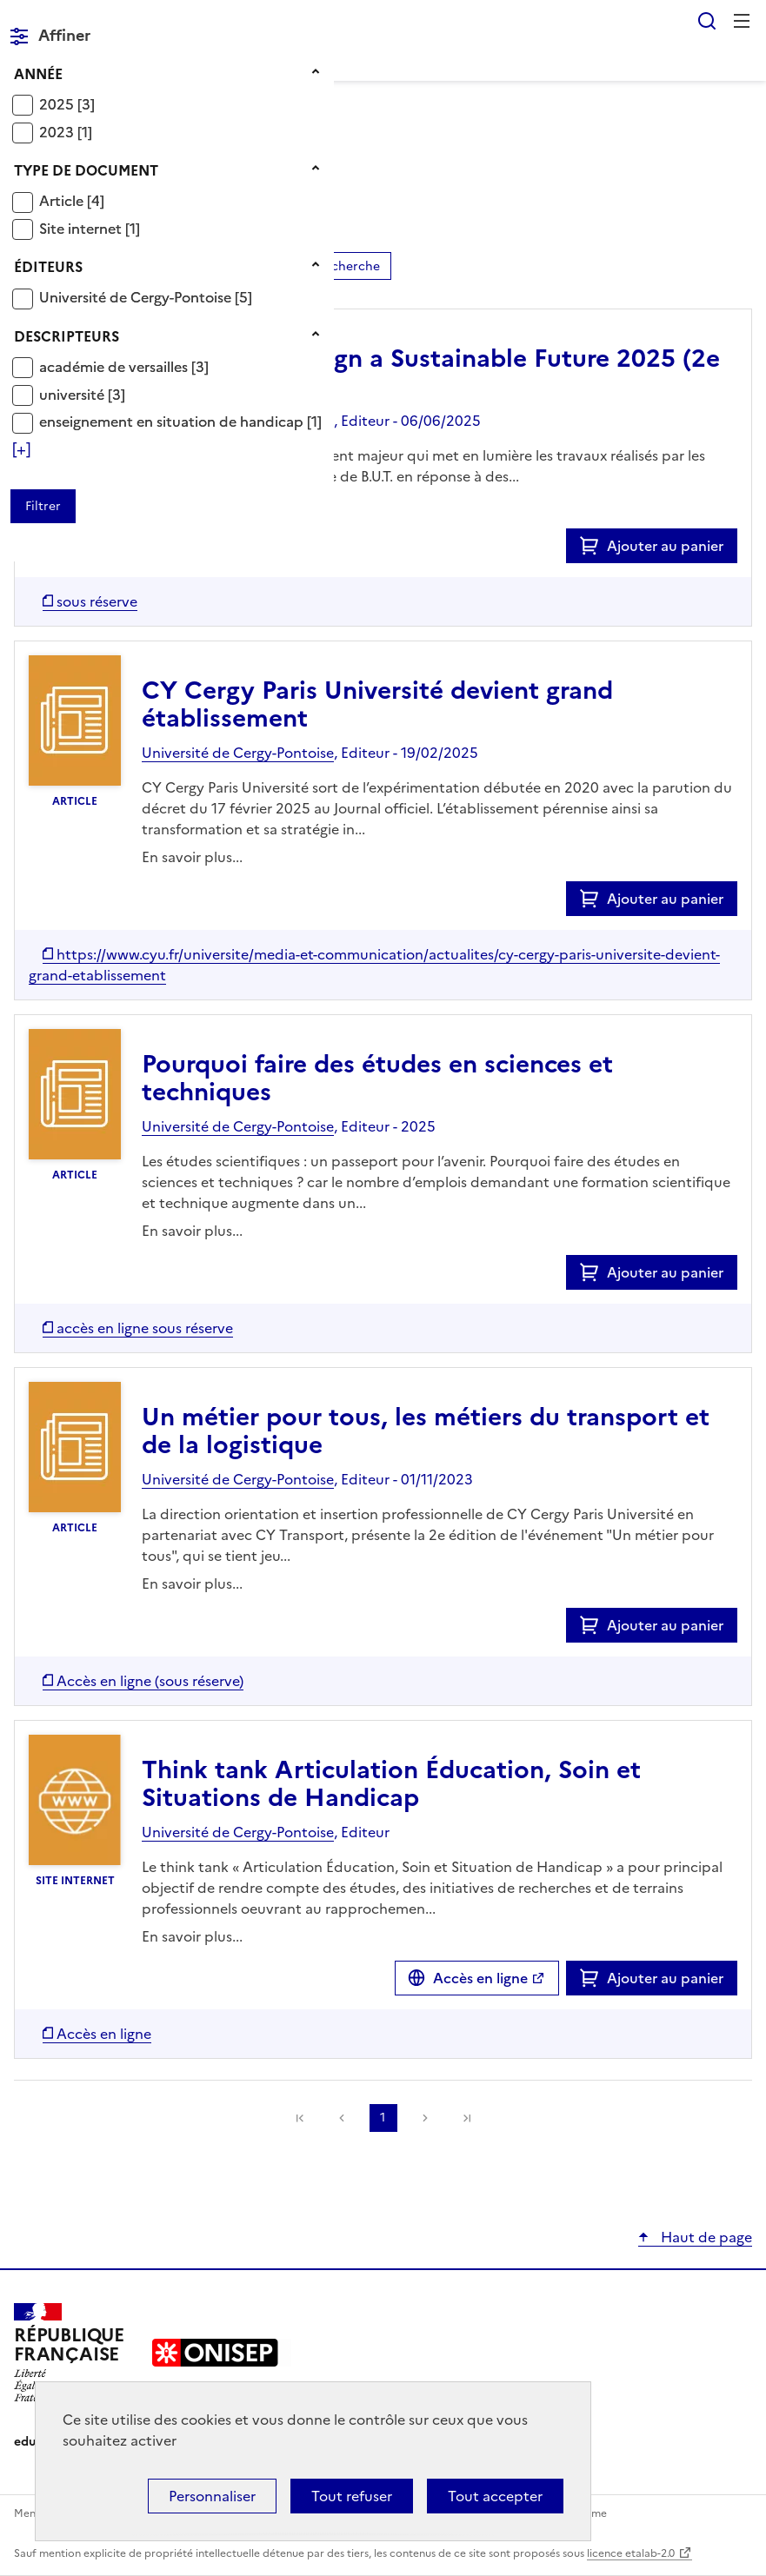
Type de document (86, 170)
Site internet (82, 228)
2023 (58, 132)
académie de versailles (115, 366)
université (73, 394)
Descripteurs (66, 336)
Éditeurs (48, 266)
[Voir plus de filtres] (21, 449)
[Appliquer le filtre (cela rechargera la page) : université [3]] (82, 394)
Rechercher (706, 20)
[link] (467, 2118)
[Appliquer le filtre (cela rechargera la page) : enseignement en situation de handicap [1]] (180, 421)
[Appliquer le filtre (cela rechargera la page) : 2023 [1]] (65, 131)
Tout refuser (351, 2496)
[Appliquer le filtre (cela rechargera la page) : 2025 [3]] (67, 104)
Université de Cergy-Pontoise (137, 297)
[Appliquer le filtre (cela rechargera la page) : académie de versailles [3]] (124, 366)
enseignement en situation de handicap (173, 421)
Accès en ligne (480, 1978)
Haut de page (704, 2237)
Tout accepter (495, 2496)
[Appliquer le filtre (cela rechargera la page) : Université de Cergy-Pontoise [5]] (145, 297)
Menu (741, 20)
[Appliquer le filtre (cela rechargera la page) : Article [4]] (71, 200)
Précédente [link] (342, 2118)
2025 (58, 104)
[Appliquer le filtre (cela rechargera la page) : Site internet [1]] (89, 228)
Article (63, 200)
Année (38, 73)
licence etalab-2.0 (631, 2553)
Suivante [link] (425, 2118)
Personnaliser (212, 2496)
